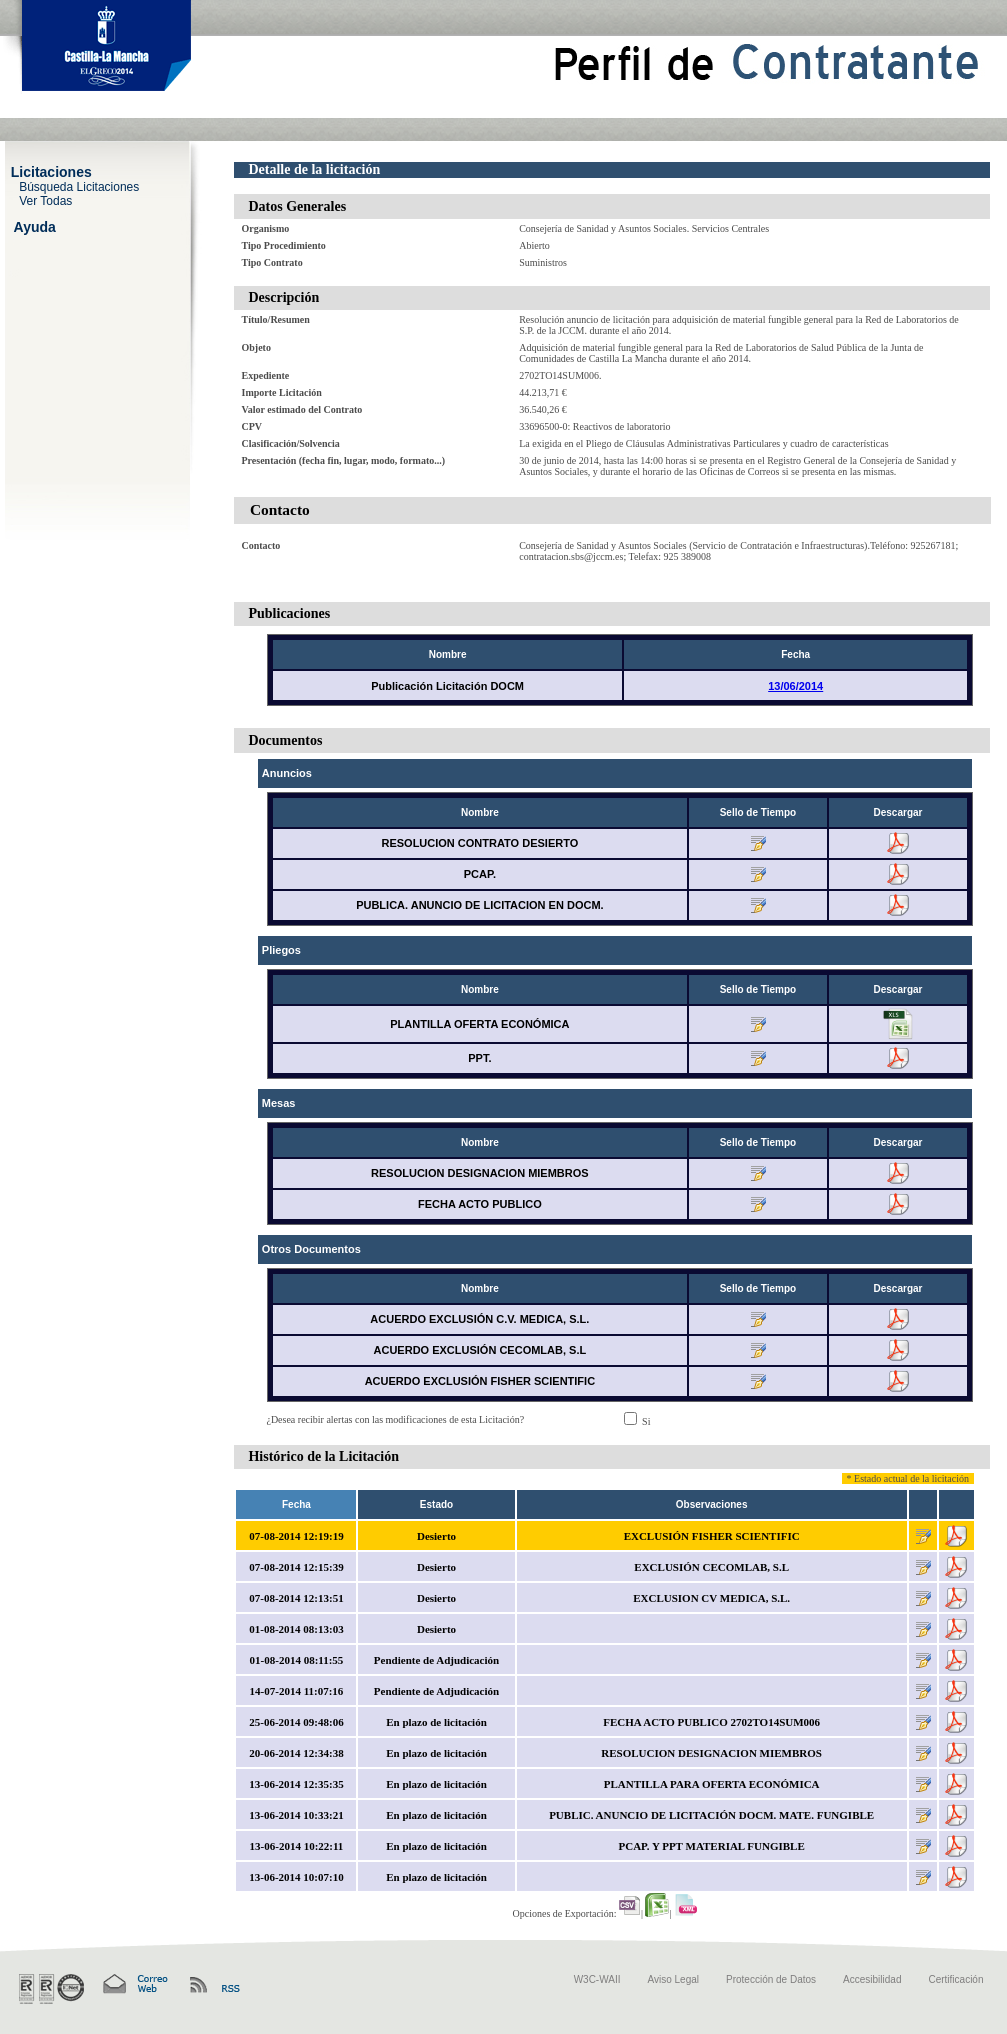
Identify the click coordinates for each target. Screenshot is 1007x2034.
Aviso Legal (674, 1979)
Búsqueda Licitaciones (79, 186)
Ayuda (35, 226)
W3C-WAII (597, 1979)
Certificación (955, 1979)
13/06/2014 (795, 686)
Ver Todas (45, 200)
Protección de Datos (771, 1979)
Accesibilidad (872, 1979)
